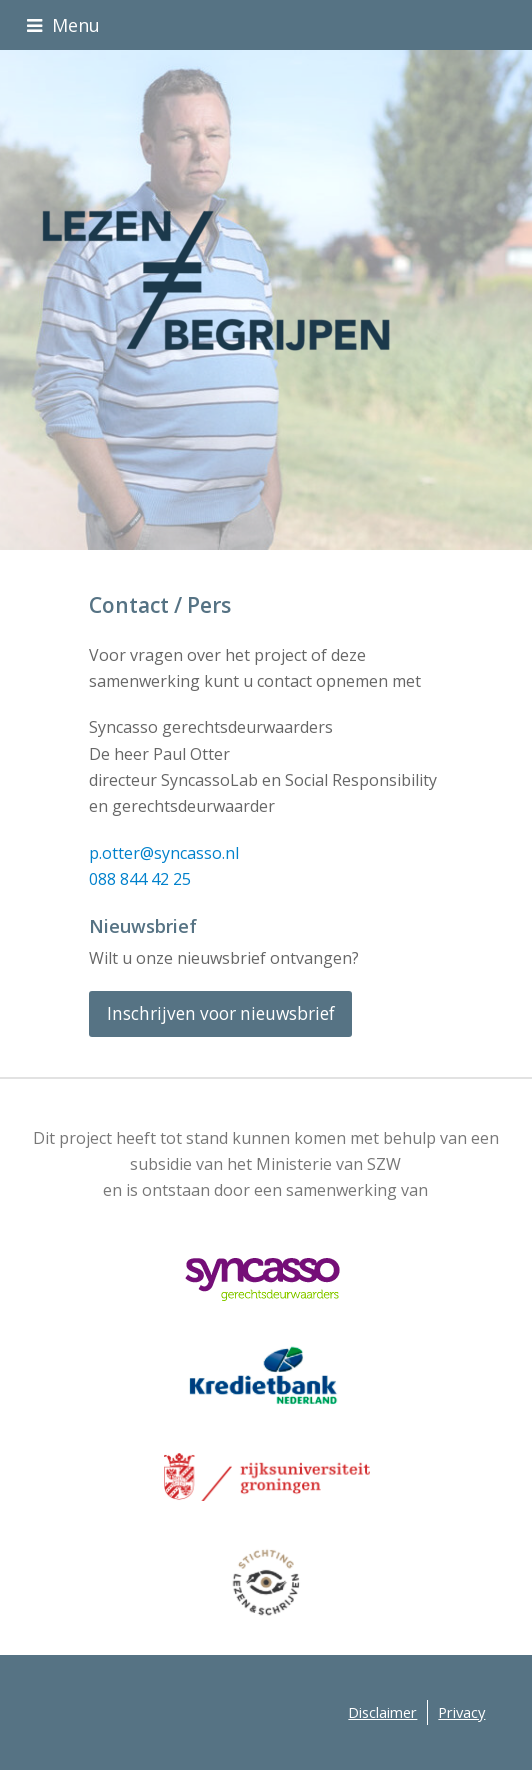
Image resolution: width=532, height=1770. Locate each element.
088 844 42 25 (140, 879)
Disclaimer (382, 1712)
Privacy (461, 1712)
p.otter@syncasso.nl (164, 853)
